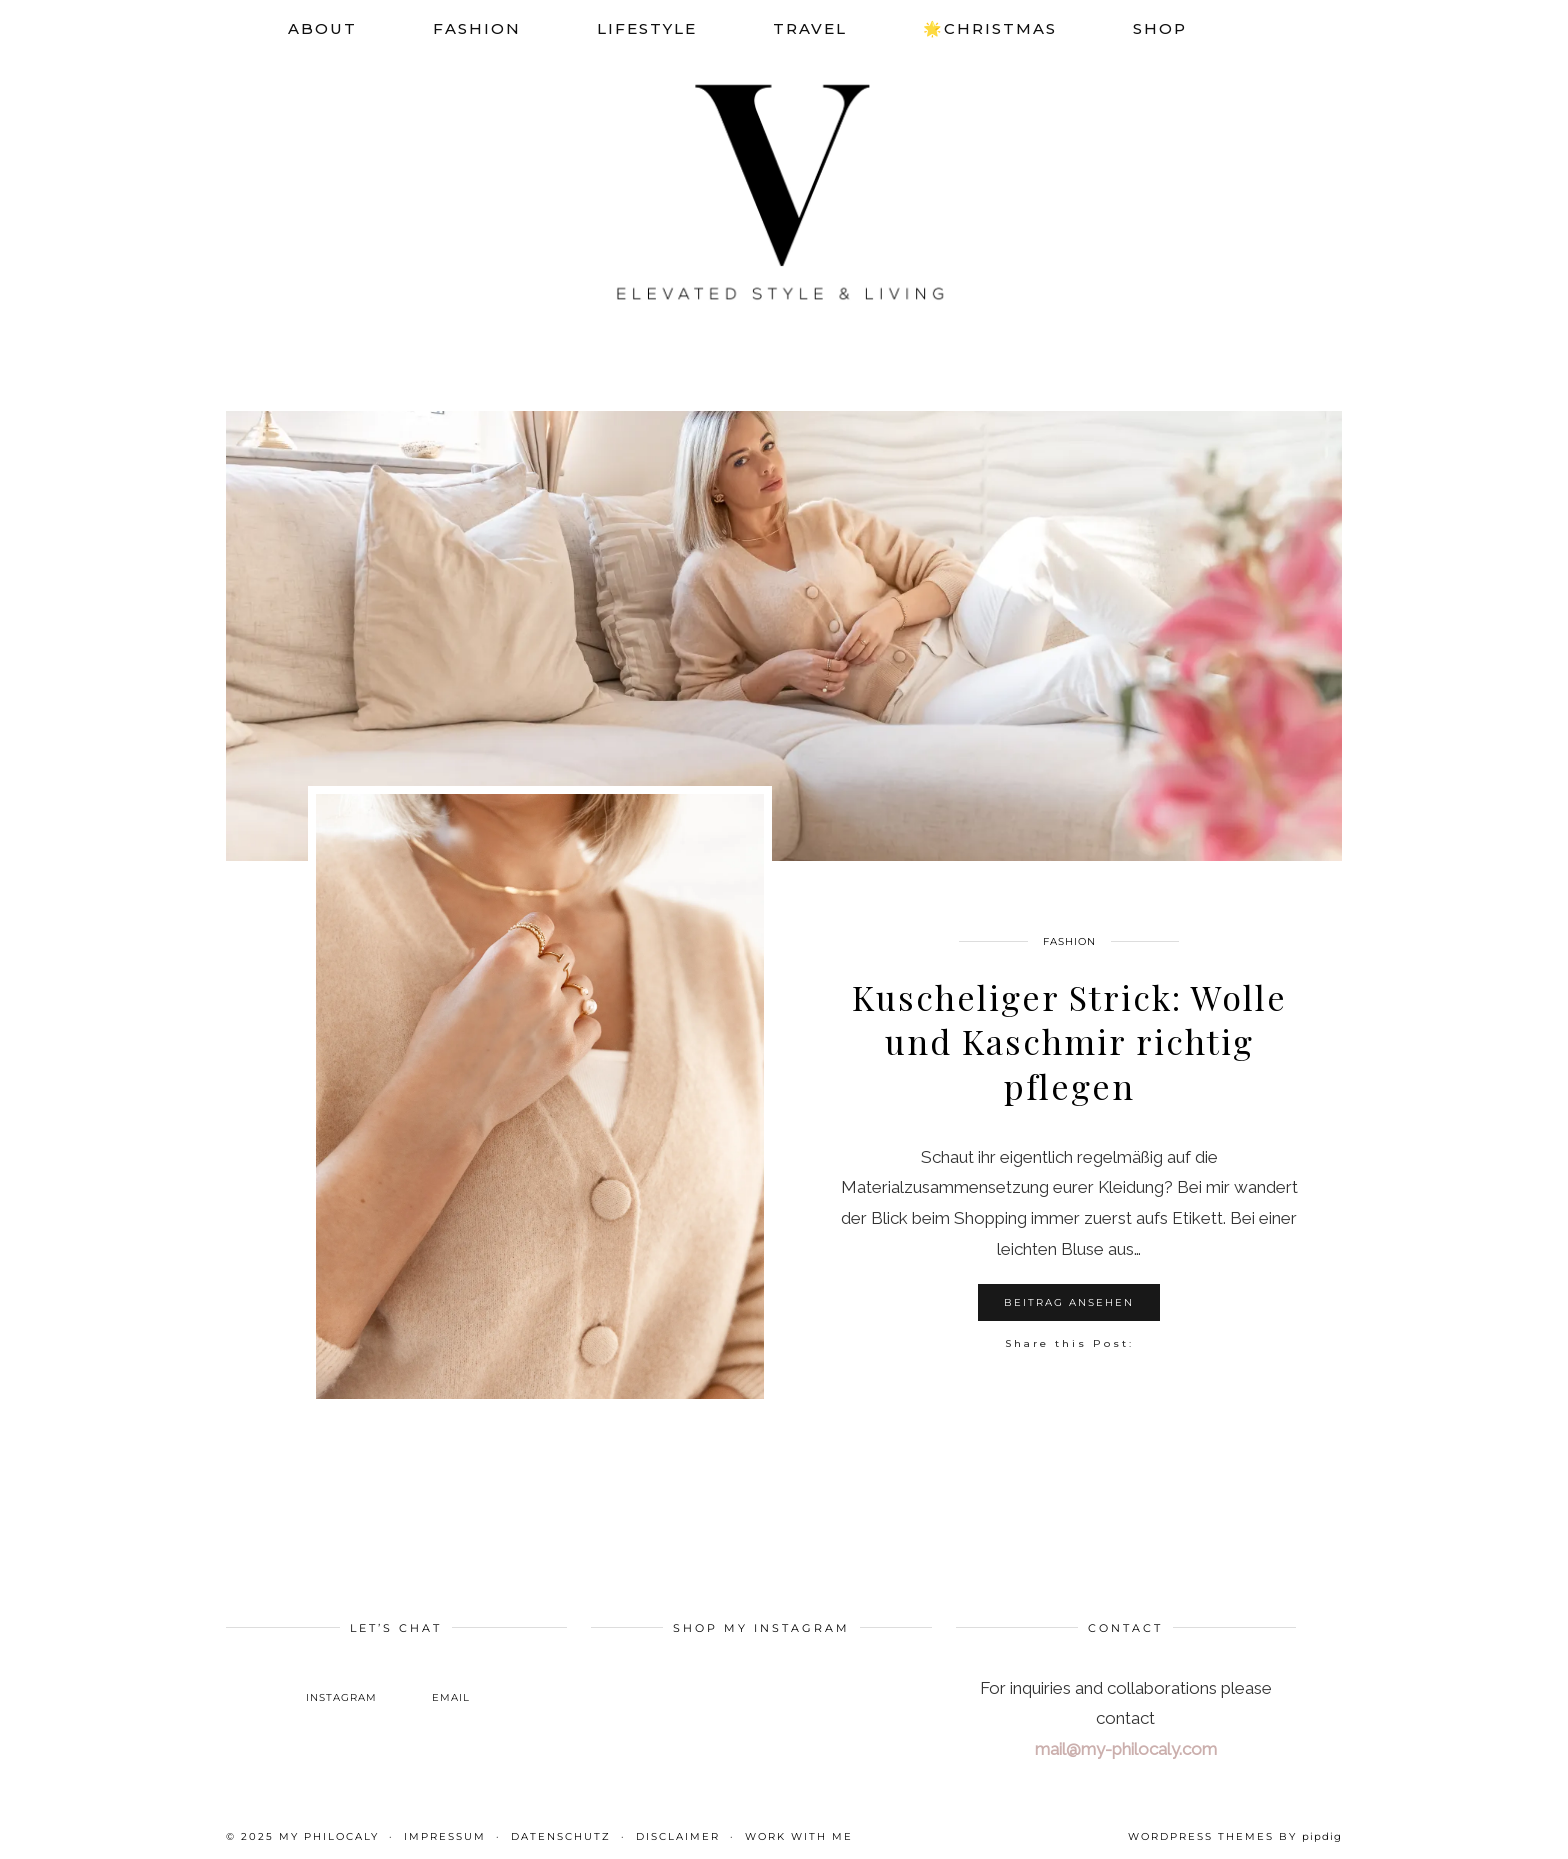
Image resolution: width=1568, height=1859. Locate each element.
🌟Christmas (990, 28)
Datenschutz (561, 1836)
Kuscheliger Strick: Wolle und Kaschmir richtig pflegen (1069, 1041)
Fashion (477, 28)
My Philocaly (329, 1836)
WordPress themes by (1235, 1836)
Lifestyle (647, 28)
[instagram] (341, 1682)
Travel (810, 28)
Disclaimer (678, 1836)
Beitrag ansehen (1069, 1302)
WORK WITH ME (799, 1836)
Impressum (445, 1836)
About (322, 28)
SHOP (1160, 28)
